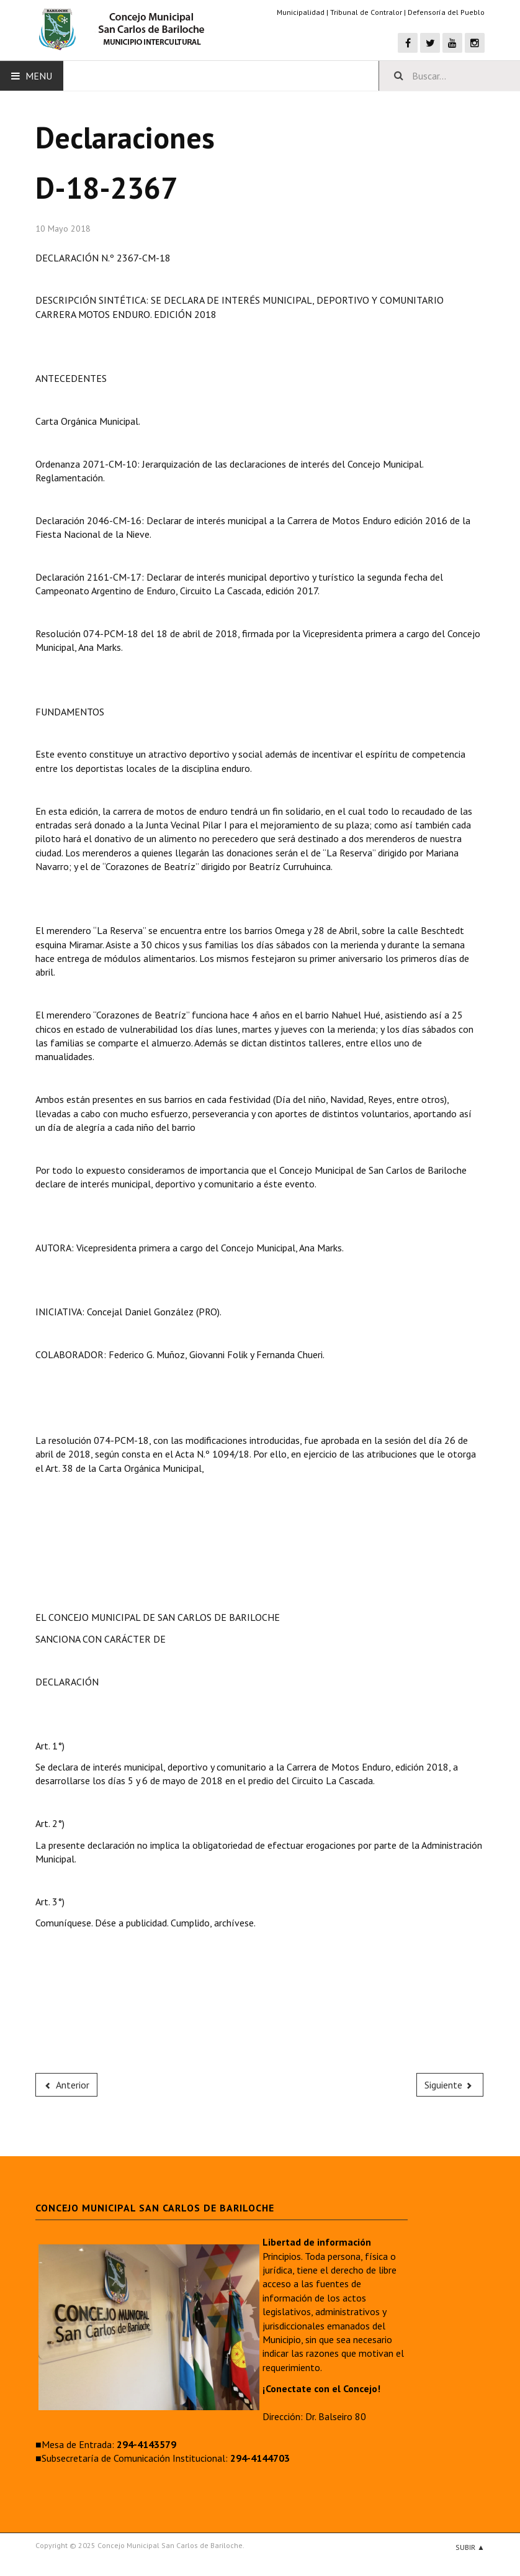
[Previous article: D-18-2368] (66, 2085)
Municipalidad (301, 12)
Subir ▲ (470, 2547)
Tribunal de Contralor (366, 12)
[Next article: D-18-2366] (449, 2085)
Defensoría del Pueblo (446, 12)
